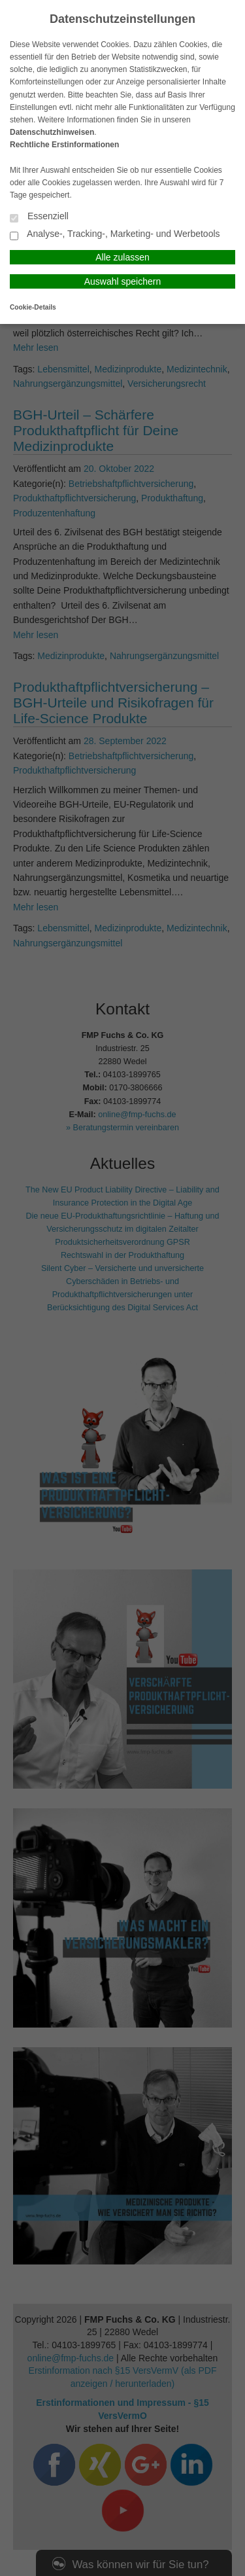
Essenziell (39, 217)
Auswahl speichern (122, 281)
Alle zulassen (122, 257)
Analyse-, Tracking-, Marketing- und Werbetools (115, 234)
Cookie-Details (33, 307)
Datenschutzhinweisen (52, 132)
